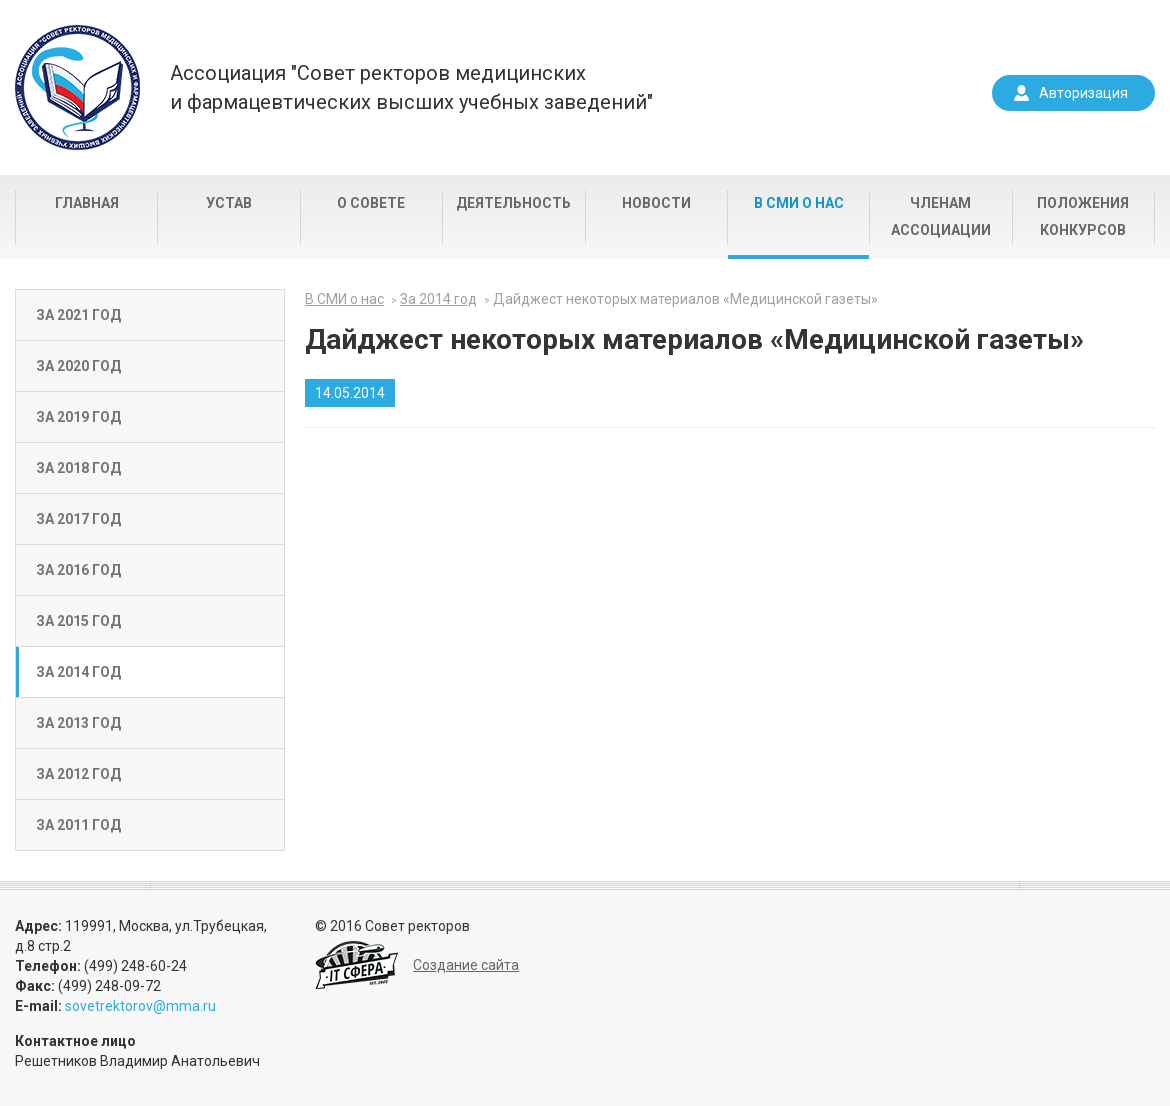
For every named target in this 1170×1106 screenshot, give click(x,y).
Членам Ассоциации (941, 216)
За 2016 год (78, 570)
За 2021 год (78, 315)
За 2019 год (78, 417)
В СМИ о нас (799, 203)
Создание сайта (466, 965)
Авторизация (1083, 93)
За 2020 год (78, 366)
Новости (656, 203)
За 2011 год (78, 825)
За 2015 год (78, 621)
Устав (229, 203)
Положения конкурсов (1083, 216)
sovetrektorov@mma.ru (140, 1006)
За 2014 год (78, 672)
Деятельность (513, 203)
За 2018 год (78, 468)
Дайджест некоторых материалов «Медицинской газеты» (685, 299)
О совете (371, 203)
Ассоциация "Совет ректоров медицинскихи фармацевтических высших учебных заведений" (411, 87)
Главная (87, 203)
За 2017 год (78, 519)
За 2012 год (78, 774)
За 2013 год (78, 723)
